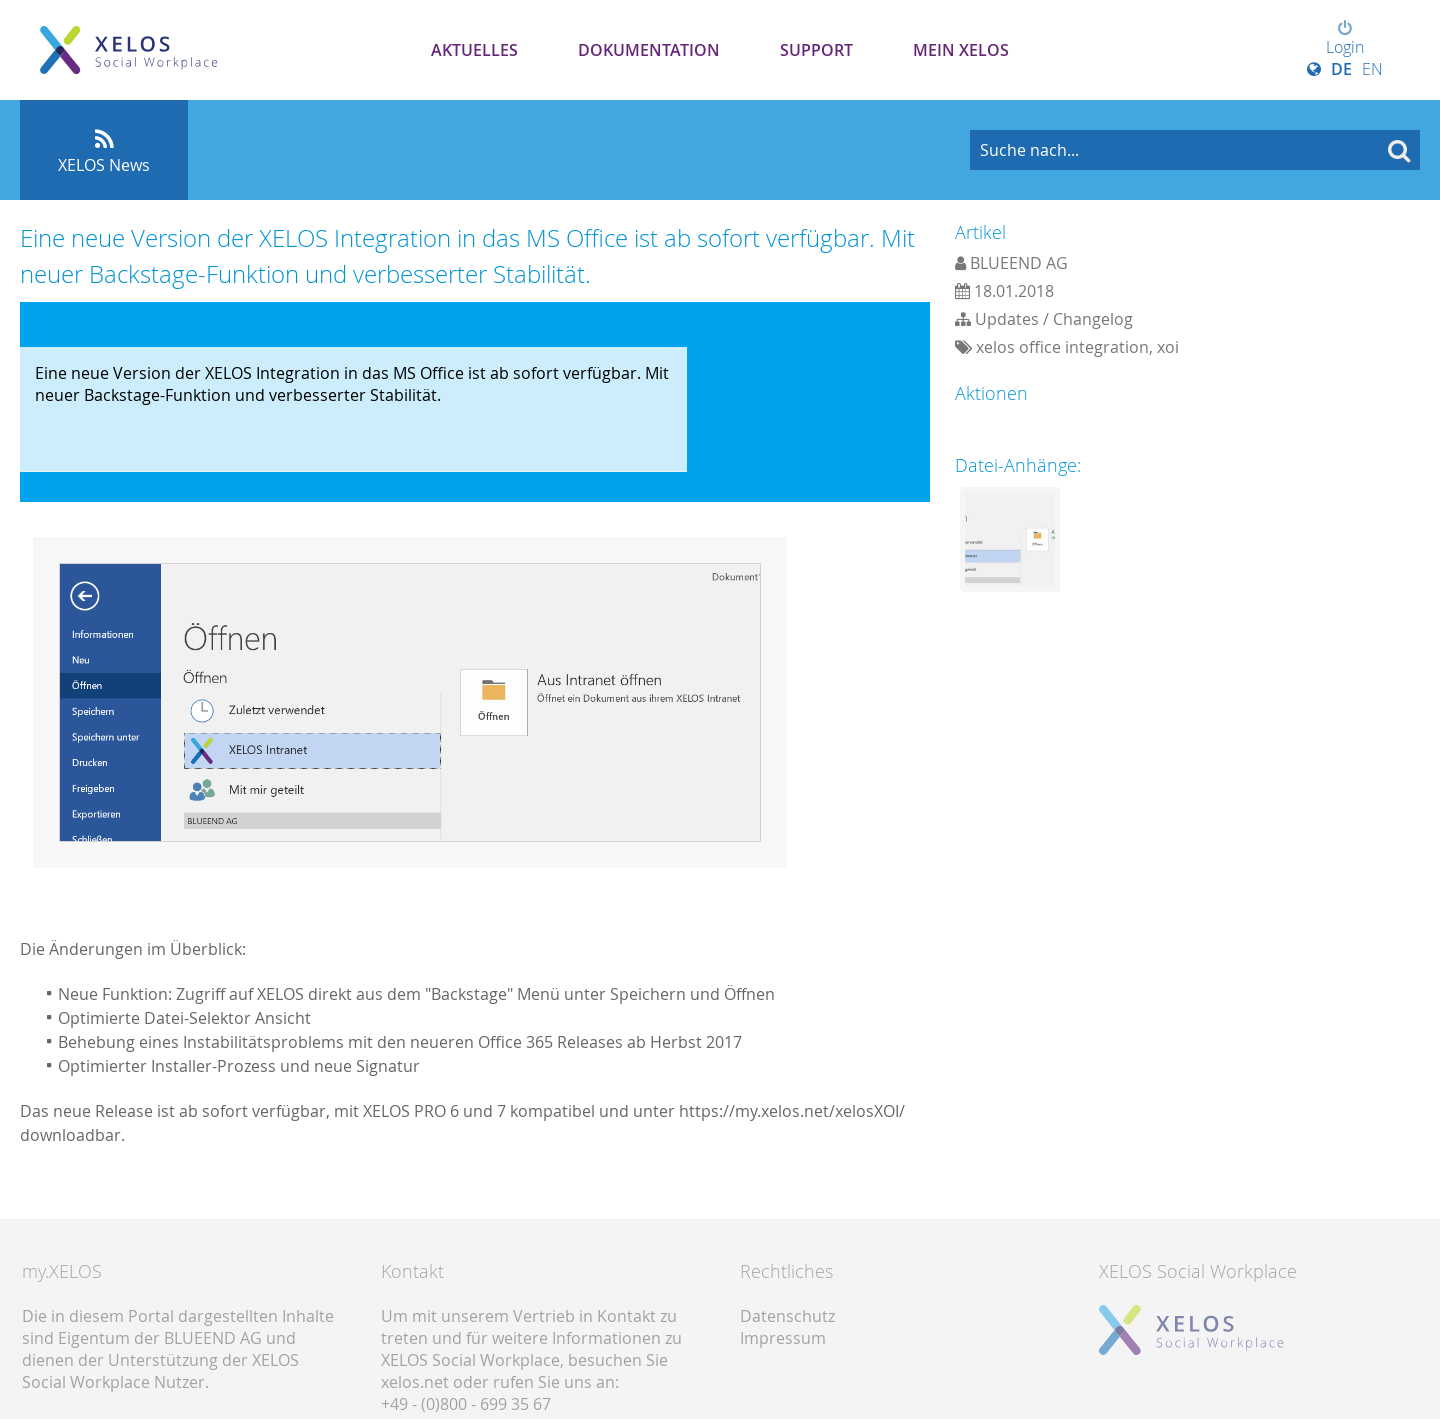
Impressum (783, 1338)
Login (1345, 39)
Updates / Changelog (1054, 319)
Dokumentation (649, 50)
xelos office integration (1062, 347)
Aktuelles (474, 50)
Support (816, 50)
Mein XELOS (961, 50)
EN (1372, 69)
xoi (1168, 347)
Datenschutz (787, 1316)
